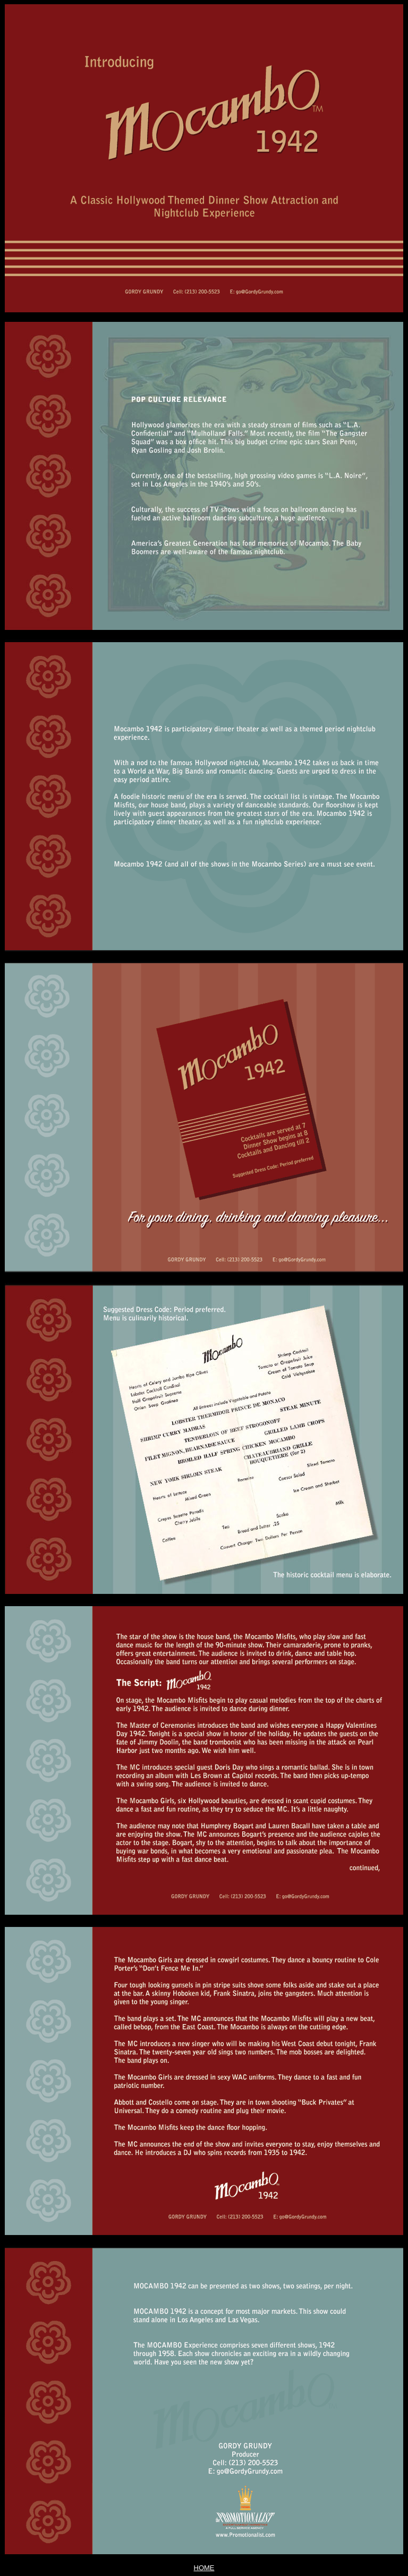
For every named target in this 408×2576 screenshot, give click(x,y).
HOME (204, 2568)
